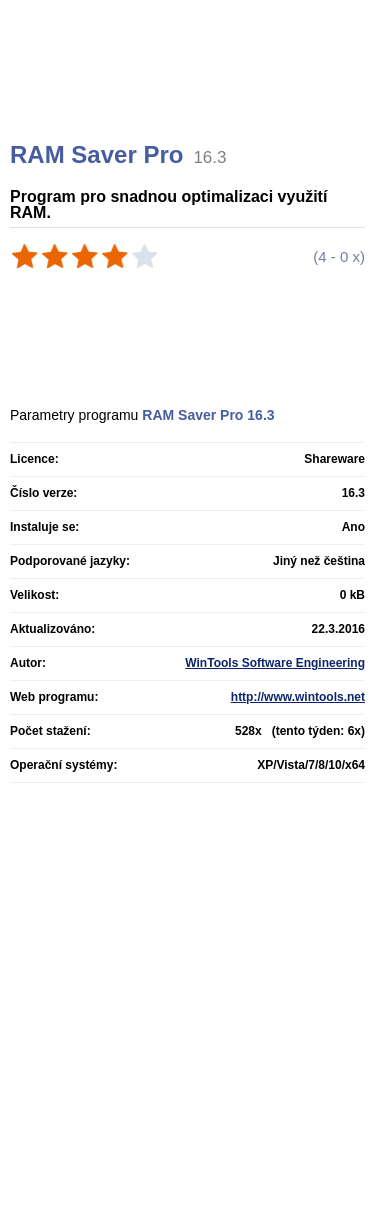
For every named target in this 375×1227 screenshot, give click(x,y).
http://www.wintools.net (298, 697)
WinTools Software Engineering (275, 663)
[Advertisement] (190, 95)
